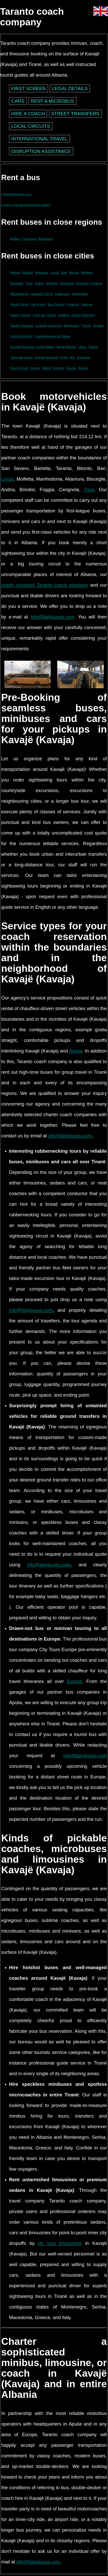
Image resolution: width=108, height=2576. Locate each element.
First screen (28, 88)
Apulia (75, 1050)
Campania (29, 239)
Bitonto (74, 273)
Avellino (63, 315)
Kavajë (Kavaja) (21, 326)
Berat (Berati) (67, 347)
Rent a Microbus (52, 101)
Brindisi (27, 273)
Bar (72, 357)
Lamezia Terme (41, 294)
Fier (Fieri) (38, 304)
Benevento (71, 326)
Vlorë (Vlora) (19, 304)
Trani (29, 283)
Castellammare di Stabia (52, 336)
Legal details (70, 88)
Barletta (51, 283)
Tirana (93, 347)
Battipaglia (79, 294)
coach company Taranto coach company (44, 585)
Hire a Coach (28, 113)
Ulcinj (82, 347)
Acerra (35, 368)
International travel (39, 138)
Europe (74, 1681)
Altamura (41, 273)
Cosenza (82, 283)
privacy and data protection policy (25, 205)
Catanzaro (62, 294)
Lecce (54, 273)
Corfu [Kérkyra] (21, 336)
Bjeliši (46, 368)
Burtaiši (58, 368)
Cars (17, 101)
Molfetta (87, 273)
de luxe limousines (60, 2243)
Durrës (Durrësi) (83, 315)
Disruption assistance (41, 151)
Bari (64, 273)
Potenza (73, 304)
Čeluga (71, 368)
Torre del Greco (21, 357)
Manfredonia (19, 294)
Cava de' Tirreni (44, 315)
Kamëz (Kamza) (46, 357)
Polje (64, 357)
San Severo (56, 304)
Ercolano (83, 357)
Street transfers (75, 113)
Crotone (96, 283)
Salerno (86, 304)
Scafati (98, 326)
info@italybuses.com (16, 194)
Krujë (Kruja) (19, 368)
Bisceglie (16, 283)
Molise (15, 239)
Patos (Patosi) (20, 315)
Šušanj (83, 368)
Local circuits (30, 126)
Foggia (86, 326)
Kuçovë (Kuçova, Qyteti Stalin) (32, 347)
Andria (39, 283)
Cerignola (66, 283)
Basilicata (46, 239)
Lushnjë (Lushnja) (48, 326)
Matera (15, 273)
